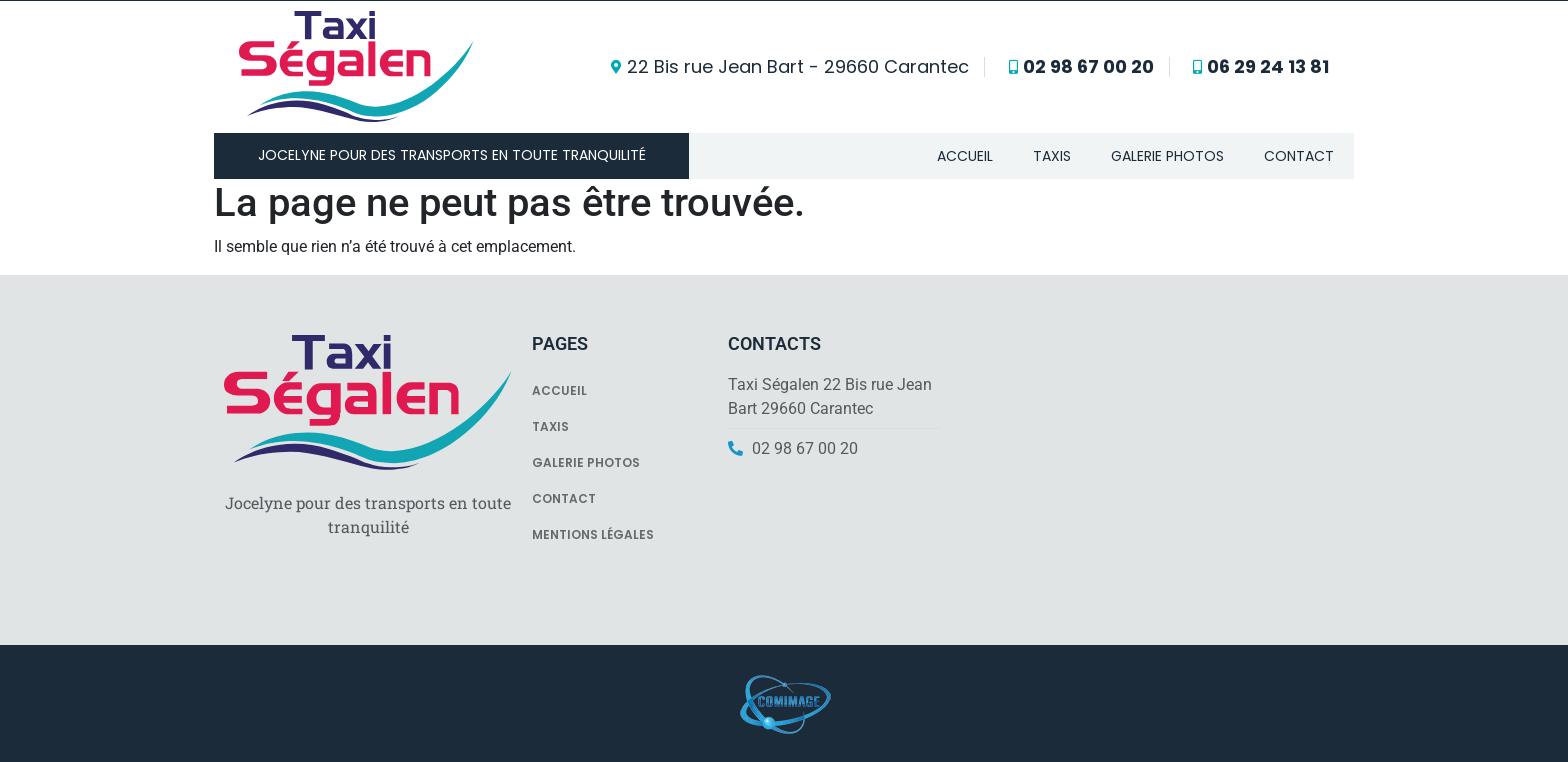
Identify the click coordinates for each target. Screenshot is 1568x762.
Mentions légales (593, 534)
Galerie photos (1167, 156)
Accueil (965, 156)
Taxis (1052, 156)
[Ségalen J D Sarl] (1152, 460)
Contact (1299, 156)
